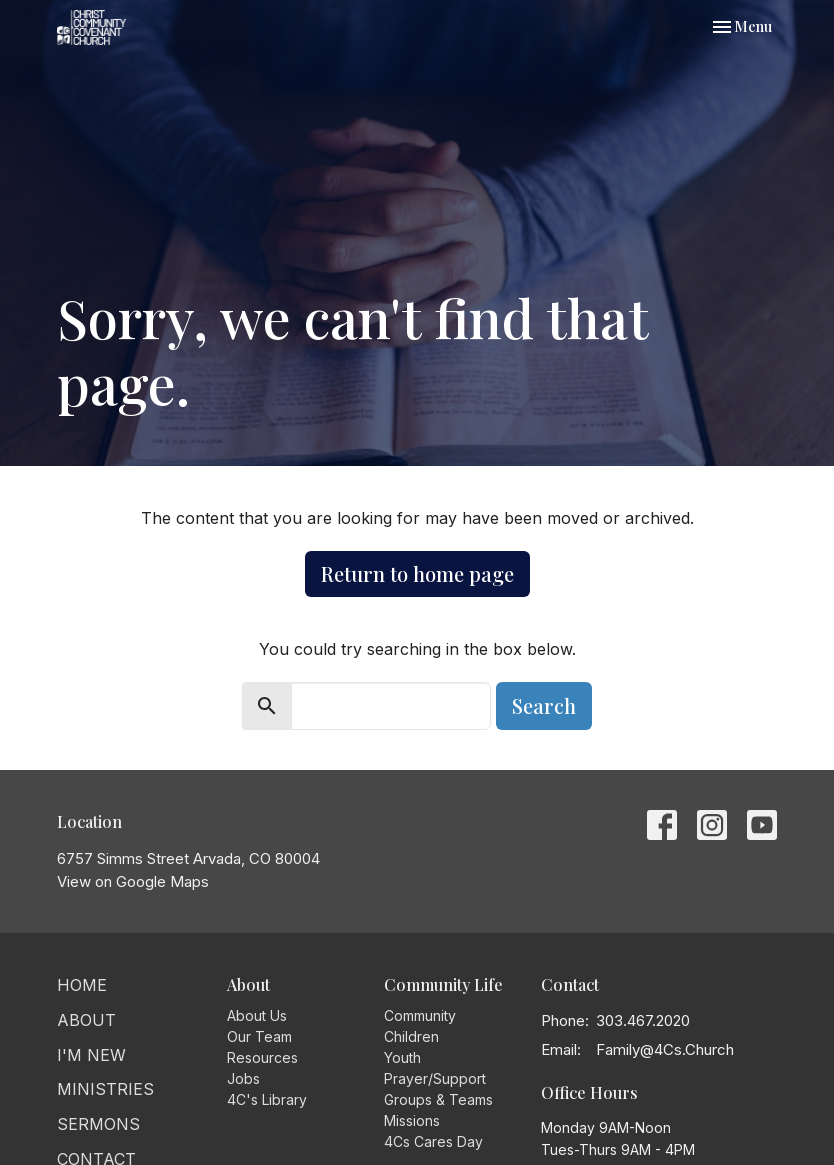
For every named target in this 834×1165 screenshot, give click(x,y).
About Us (257, 1015)
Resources (262, 1057)
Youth (402, 1057)
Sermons (98, 1124)
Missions (412, 1120)
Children (411, 1036)
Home (82, 985)
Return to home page (417, 573)
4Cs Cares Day (433, 1141)
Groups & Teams (438, 1099)
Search (544, 705)
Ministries (105, 1089)
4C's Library (267, 1099)
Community (420, 1015)
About (86, 1020)
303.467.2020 (643, 1020)
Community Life (443, 984)
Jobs (243, 1078)
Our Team (259, 1036)
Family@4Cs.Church (665, 1049)
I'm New (91, 1055)
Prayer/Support (435, 1078)
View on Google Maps (133, 881)
